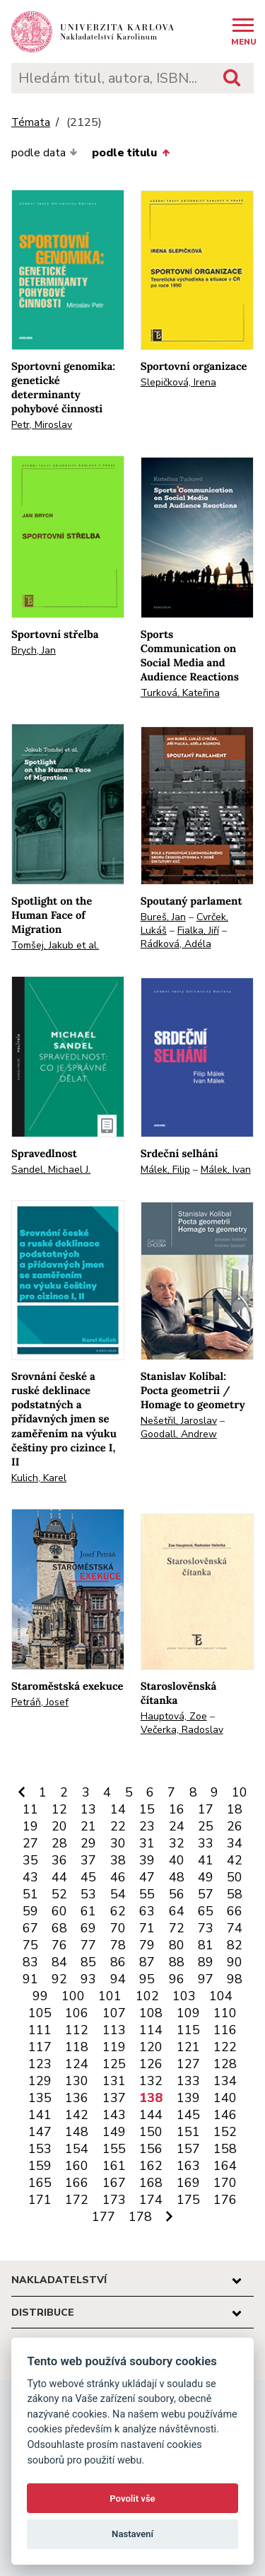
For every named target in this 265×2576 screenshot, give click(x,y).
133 (188, 2080)
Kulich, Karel (38, 1478)
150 (151, 2131)
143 (114, 2114)
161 (114, 2165)
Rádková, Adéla (176, 944)
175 (188, 2199)
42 (234, 1860)
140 (225, 2097)
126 (151, 2063)
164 (225, 2165)
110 (225, 2012)
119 (114, 2046)
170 (225, 2182)
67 (30, 1928)
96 (176, 1979)
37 (88, 1860)
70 (118, 1928)
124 (76, 2063)
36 (59, 1860)
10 (239, 1792)
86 (118, 1962)
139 (188, 2097)
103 (184, 1996)
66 (234, 1911)
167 (114, 2182)
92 (59, 1979)
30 (118, 1843)
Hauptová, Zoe (174, 1716)
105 (40, 2012)
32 (176, 1843)
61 (88, 1911)
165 (40, 2182)
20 (59, 1826)
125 (114, 2063)
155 (114, 2148)
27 (30, 1843)
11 (30, 1809)
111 (40, 2029)
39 (147, 1860)
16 (176, 1809)
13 (88, 1809)
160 (76, 2165)
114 (151, 2029)
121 (188, 2046)
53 (88, 1894)
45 (88, 1877)
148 (76, 2131)
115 (188, 2029)
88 (176, 1962)
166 (76, 2182)
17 (205, 1809)
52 (59, 1894)
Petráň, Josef (40, 1702)
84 (59, 1962)
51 (30, 1894)
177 (103, 2216)
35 (30, 1860)
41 (205, 1860)
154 (76, 2148)
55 (147, 1894)
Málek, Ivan (226, 1169)
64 (176, 1911)
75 (30, 1945)
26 (234, 1826)
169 (188, 2182)
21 (88, 1826)
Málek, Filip (165, 1169)
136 (76, 2097)
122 (225, 2046)
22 (118, 1826)
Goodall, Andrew (179, 1434)
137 (114, 2097)
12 (59, 1809)
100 (73, 1996)
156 (151, 2148)
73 (205, 1928)
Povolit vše (132, 2498)
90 (234, 1962)
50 (234, 1877)
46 (118, 1877)
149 (114, 2131)
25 (205, 1826)
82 (234, 1945)
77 (88, 1945)
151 (188, 2131)
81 (205, 1945)
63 (147, 1911)
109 (188, 2012)
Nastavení (132, 2534)
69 (88, 1928)
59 (30, 1911)
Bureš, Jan (163, 917)
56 (176, 1894)
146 (225, 2114)
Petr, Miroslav (41, 424)
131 (114, 2080)
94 (118, 1979)
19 (30, 1826)
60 (59, 1911)
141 (40, 2114)
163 (188, 2165)
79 (147, 1945)
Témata (30, 122)
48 (176, 1877)
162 (151, 2165)
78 (118, 1945)
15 (147, 1809)
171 (40, 2199)
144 (151, 2114)
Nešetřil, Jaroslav (179, 1420)
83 (30, 1962)
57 (205, 1894)
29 (88, 1843)
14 (118, 1809)
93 (88, 1979)
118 (76, 2046)
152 (225, 2131)
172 (76, 2199)
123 (40, 2063)
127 (188, 2063)
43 (30, 1877)
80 (176, 1945)
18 (234, 1809)
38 (118, 1860)
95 (147, 1979)
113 (114, 2029)
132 (151, 2080)
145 (188, 2114)
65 (205, 1911)
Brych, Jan (33, 650)
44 (59, 1877)
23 (147, 1826)
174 (151, 2199)
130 (76, 2080)
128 (225, 2063)
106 (76, 2012)
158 (225, 2148)
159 (40, 2165)
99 (40, 1996)
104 (220, 1996)
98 (234, 1979)
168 (151, 2182)
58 (234, 1894)
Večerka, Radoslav (182, 1729)
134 (225, 2080)
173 (114, 2199)
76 (59, 1945)
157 (188, 2148)
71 (147, 1928)
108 (151, 2012)
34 (234, 1843)
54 (118, 1894)
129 (40, 2080)
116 (225, 2029)
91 (30, 1979)
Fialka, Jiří (198, 930)
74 (234, 1928)
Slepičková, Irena (178, 382)
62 (118, 1911)
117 (40, 2046)
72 (176, 1928)
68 (59, 1928)
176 (225, 2199)
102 (147, 1996)
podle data (44, 153)
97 (205, 1979)
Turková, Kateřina (180, 693)
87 (147, 1962)
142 (76, 2114)
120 (151, 2046)
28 (59, 1843)
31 (147, 1843)
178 (140, 2216)
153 (40, 2148)
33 (205, 1843)
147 (40, 2131)
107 (114, 2012)
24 (176, 1826)
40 (176, 1860)
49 (205, 1877)
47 (147, 1877)
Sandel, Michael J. (50, 1169)
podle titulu (130, 153)
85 (88, 1962)
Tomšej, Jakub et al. (55, 945)
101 (110, 1996)
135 (40, 2097)
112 (76, 2029)
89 (205, 1962)
